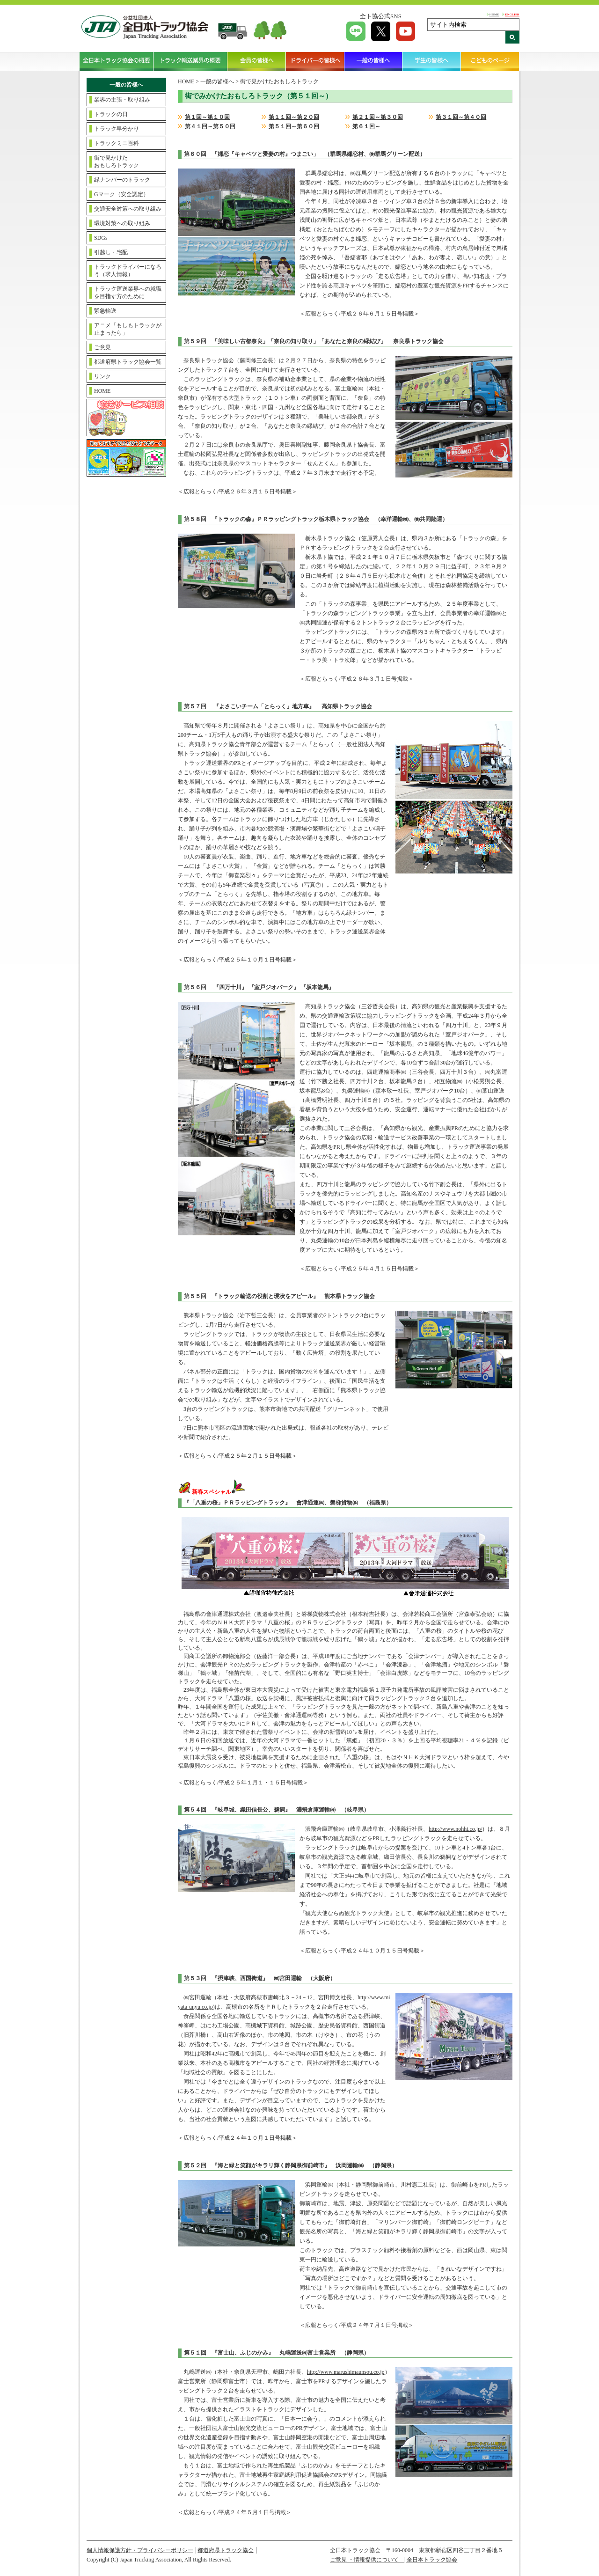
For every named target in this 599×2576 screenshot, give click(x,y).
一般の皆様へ (373, 61)
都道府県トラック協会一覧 (127, 362)
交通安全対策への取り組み (127, 208)
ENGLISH (512, 14)
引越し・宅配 (111, 252)
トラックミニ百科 (116, 143)
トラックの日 (111, 114)
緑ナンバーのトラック (122, 179)
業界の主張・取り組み (122, 99)
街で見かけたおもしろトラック (116, 161)
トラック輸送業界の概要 (190, 61)
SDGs (101, 238)
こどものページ (490, 61)
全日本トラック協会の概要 (116, 61)
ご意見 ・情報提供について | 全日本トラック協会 (393, 2559)
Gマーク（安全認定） (121, 194)
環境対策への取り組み (122, 223)
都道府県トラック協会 (225, 2550)
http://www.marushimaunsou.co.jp (346, 2372)
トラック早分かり (116, 128)
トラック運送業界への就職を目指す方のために (127, 293)
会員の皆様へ (256, 61)
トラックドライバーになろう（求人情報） (127, 271)
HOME (494, 14)
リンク (102, 376)
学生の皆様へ (431, 61)
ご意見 (102, 347)
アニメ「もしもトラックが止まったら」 (127, 329)
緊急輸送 (105, 311)
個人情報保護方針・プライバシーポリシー (140, 2550)
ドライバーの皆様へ (315, 61)
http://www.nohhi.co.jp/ (455, 1829)
